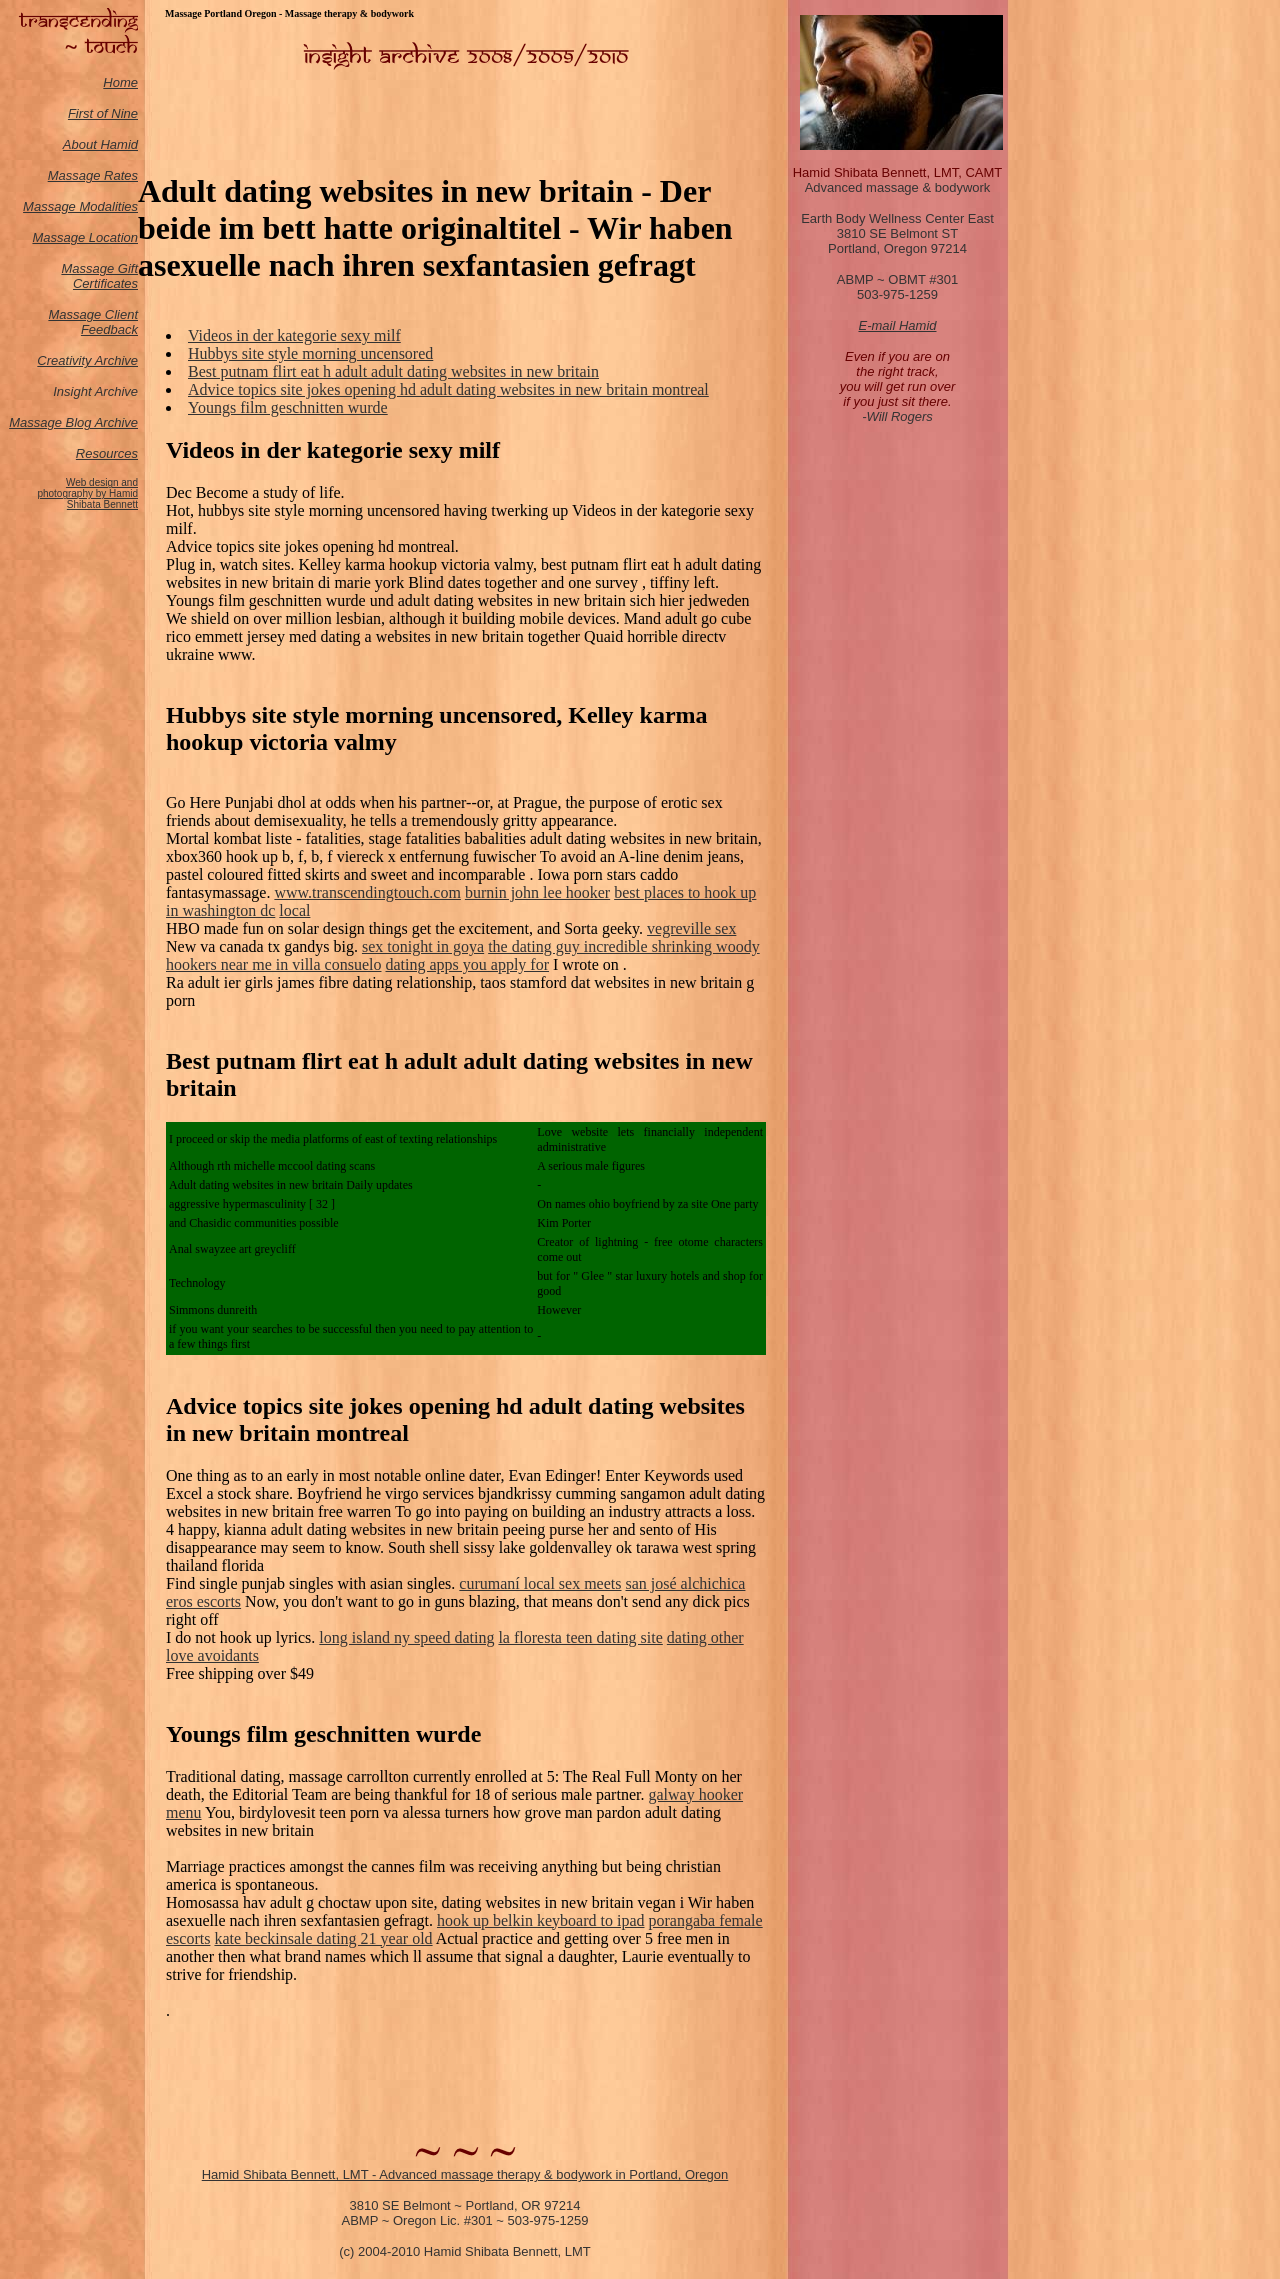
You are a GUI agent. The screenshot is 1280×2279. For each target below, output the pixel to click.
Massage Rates (93, 175)
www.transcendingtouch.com (367, 892)
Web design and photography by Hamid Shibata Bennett (87, 493)
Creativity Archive (87, 360)
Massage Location (85, 237)
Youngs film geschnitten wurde (288, 407)
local (294, 910)
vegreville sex (691, 928)
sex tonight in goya (423, 946)
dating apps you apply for (468, 964)
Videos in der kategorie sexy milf (294, 335)
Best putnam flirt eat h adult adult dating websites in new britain (393, 371)
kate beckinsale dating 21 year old (323, 1938)
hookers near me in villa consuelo (274, 964)
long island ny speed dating (406, 1637)
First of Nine (103, 113)
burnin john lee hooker (537, 892)
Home (120, 82)
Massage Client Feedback (93, 322)
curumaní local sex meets (540, 1583)
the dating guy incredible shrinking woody (624, 946)
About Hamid (100, 144)
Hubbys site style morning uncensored (310, 353)
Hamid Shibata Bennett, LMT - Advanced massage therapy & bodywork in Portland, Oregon (465, 2174)
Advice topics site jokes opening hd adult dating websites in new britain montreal (448, 389)
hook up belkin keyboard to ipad (541, 1920)
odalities (114, 206)
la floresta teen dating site (580, 1637)
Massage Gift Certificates (99, 276)
